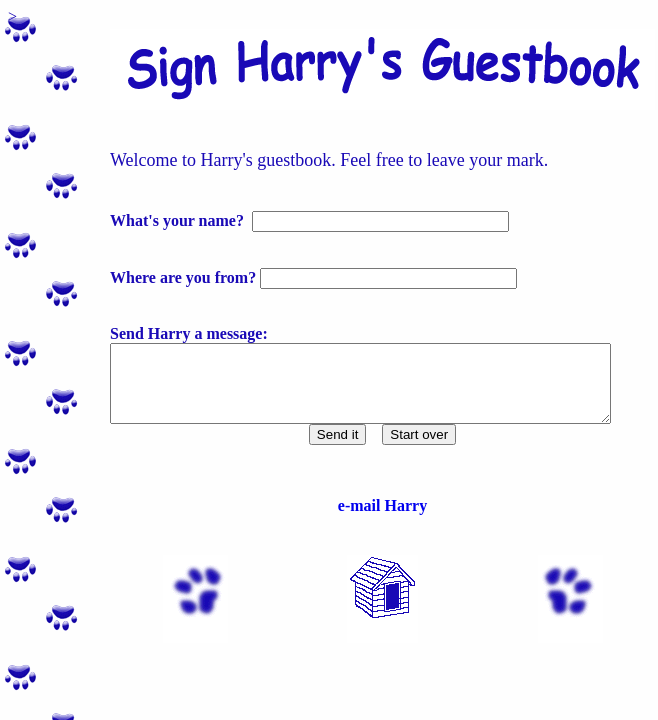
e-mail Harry (374, 520)
